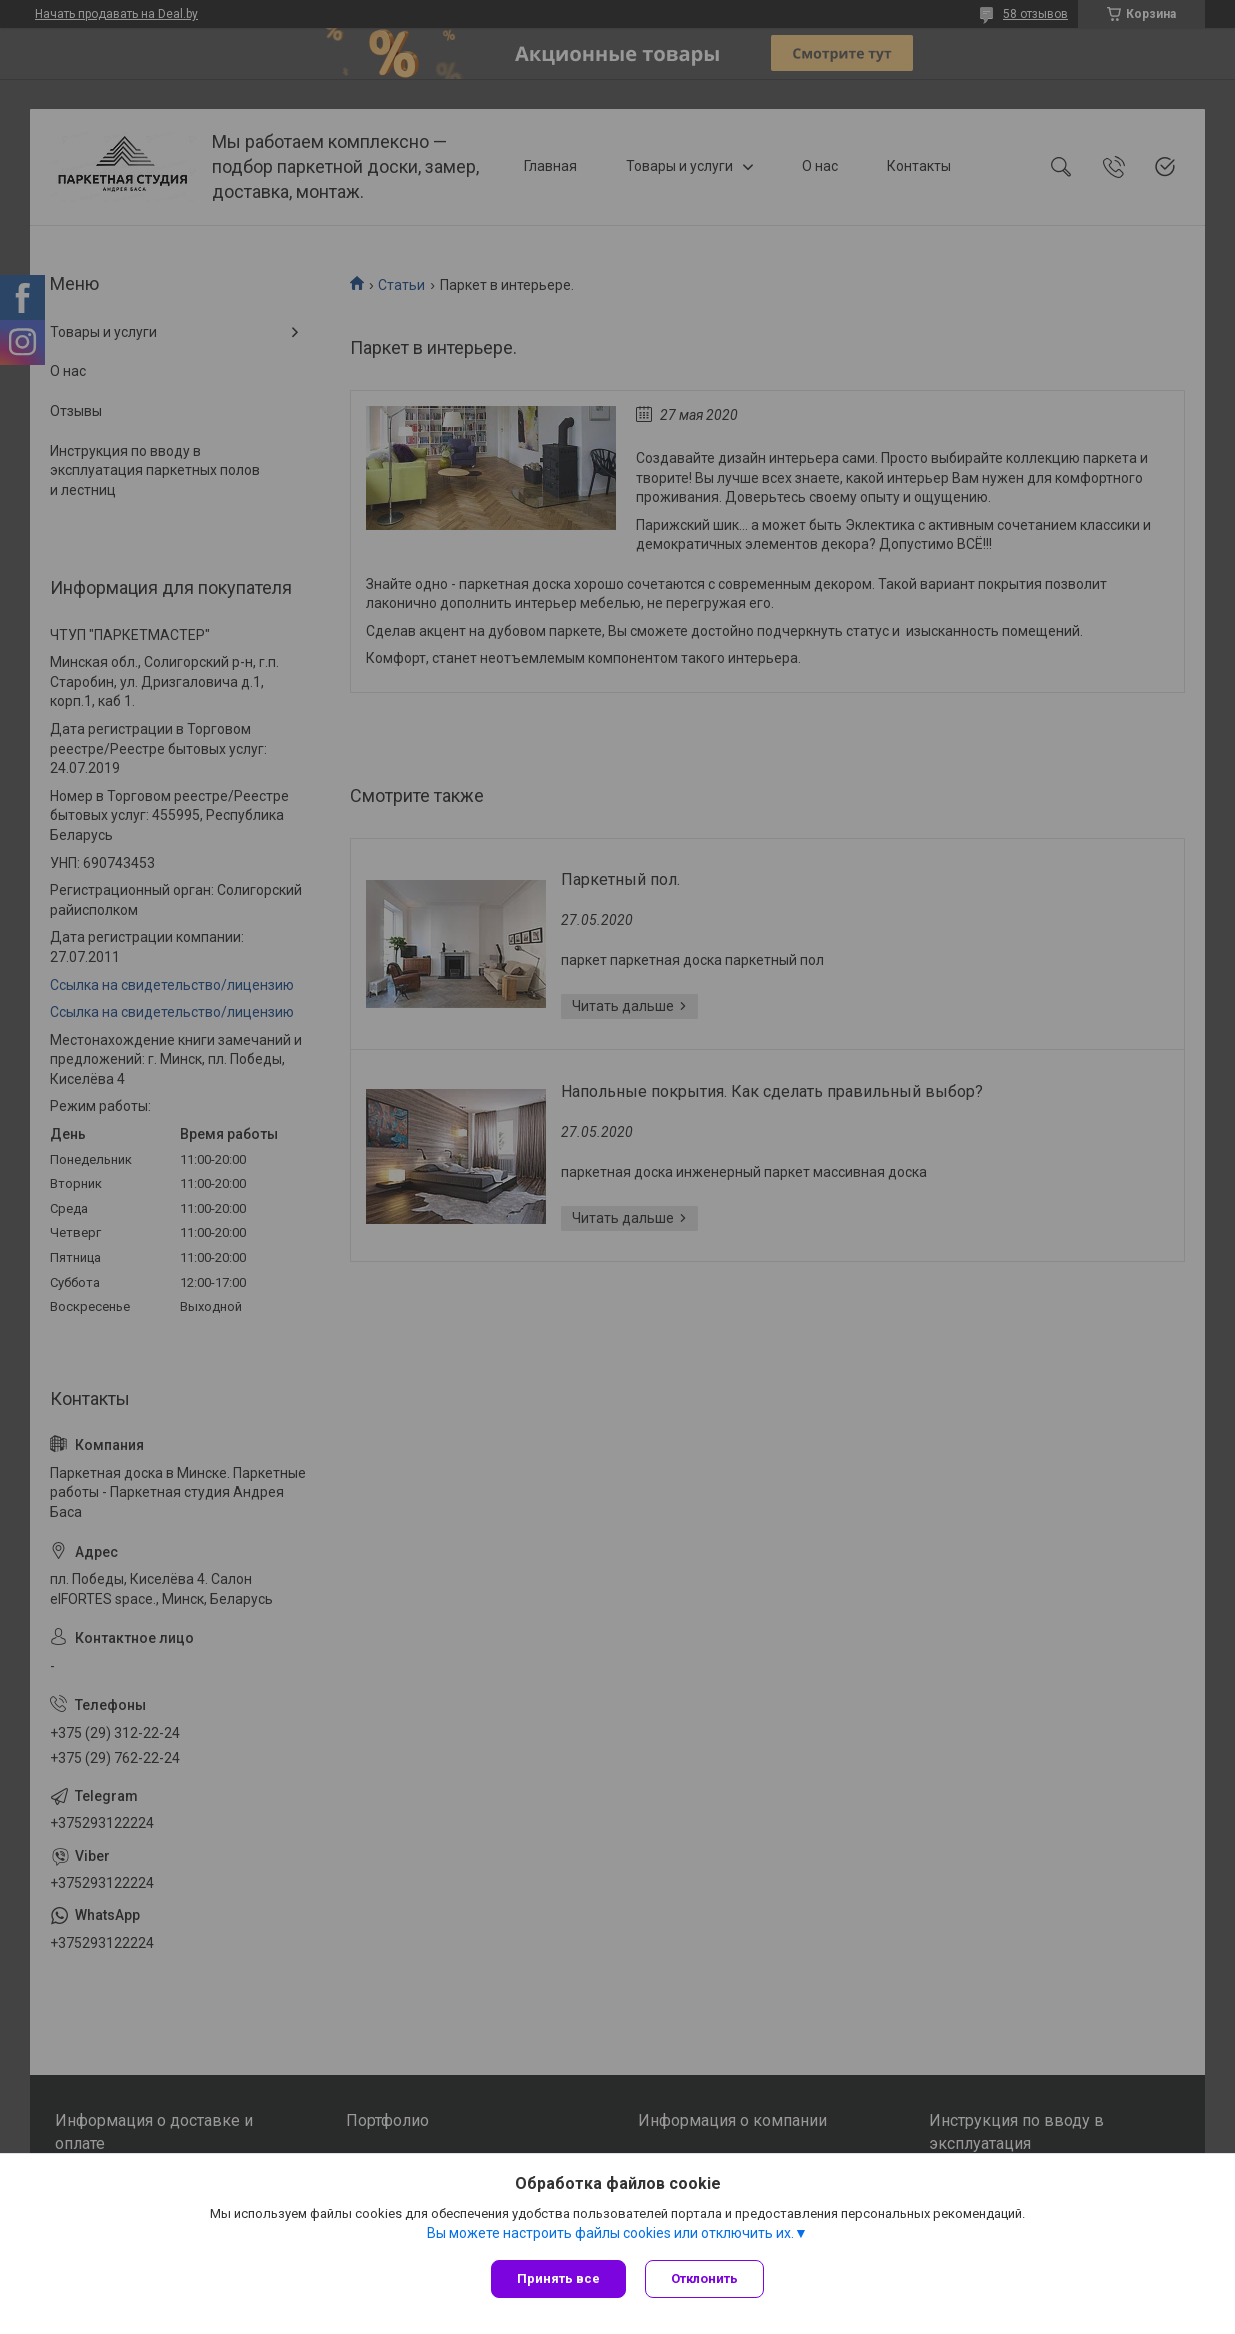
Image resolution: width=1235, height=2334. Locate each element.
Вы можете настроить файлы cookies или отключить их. (610, 2233)
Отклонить (705, 2278)
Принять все (558, 2278)
